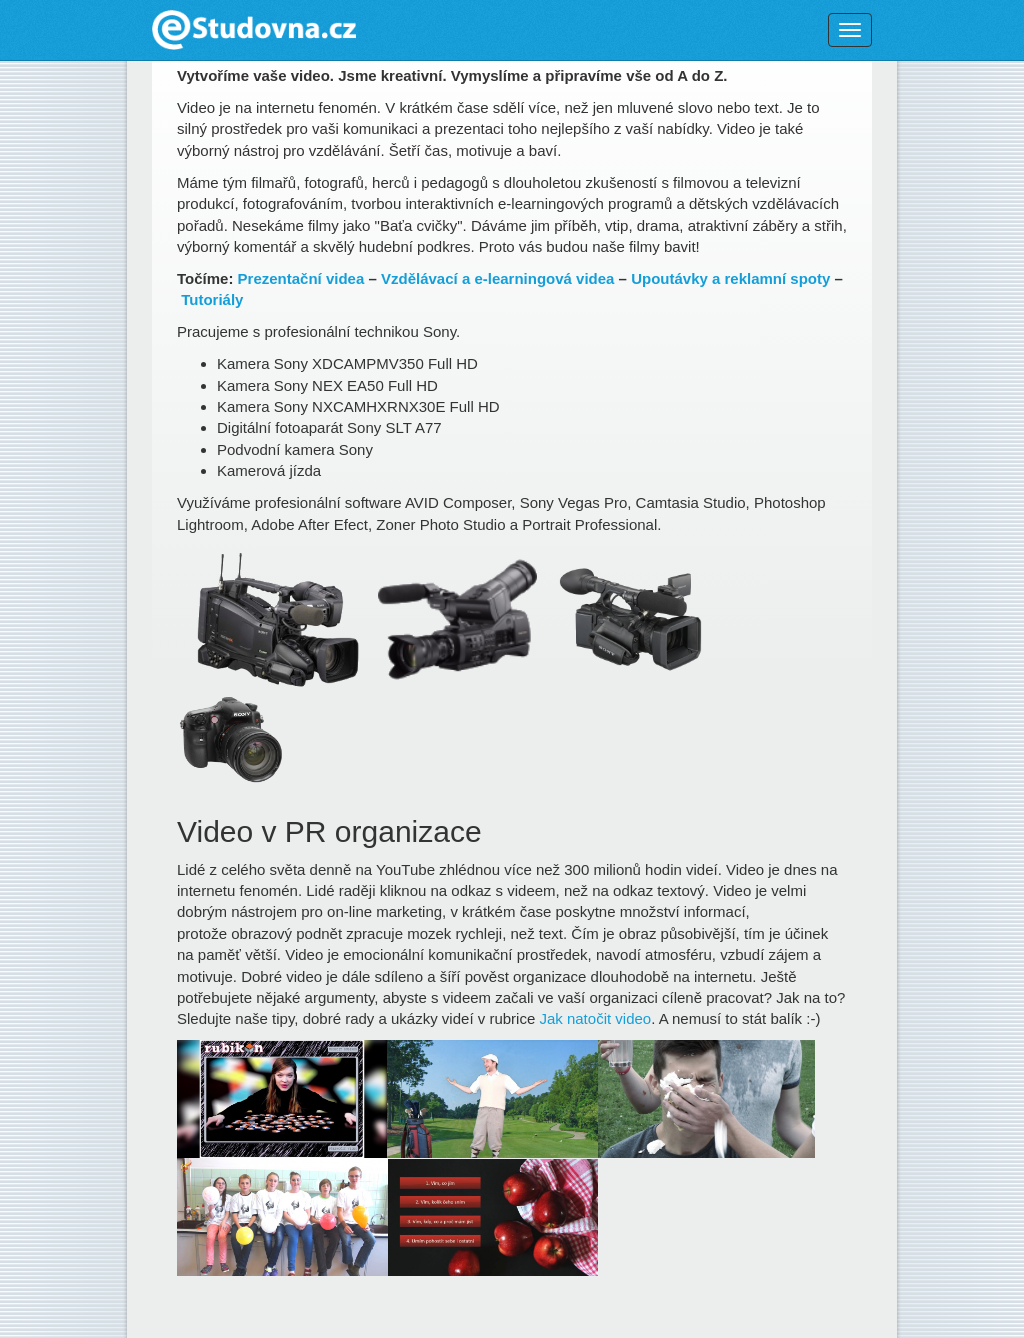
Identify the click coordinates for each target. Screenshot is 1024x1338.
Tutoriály (212, 299)
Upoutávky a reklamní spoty (730, 278)
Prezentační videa (301, 278)
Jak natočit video (595, 1018)
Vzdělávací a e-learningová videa (497, 278)
